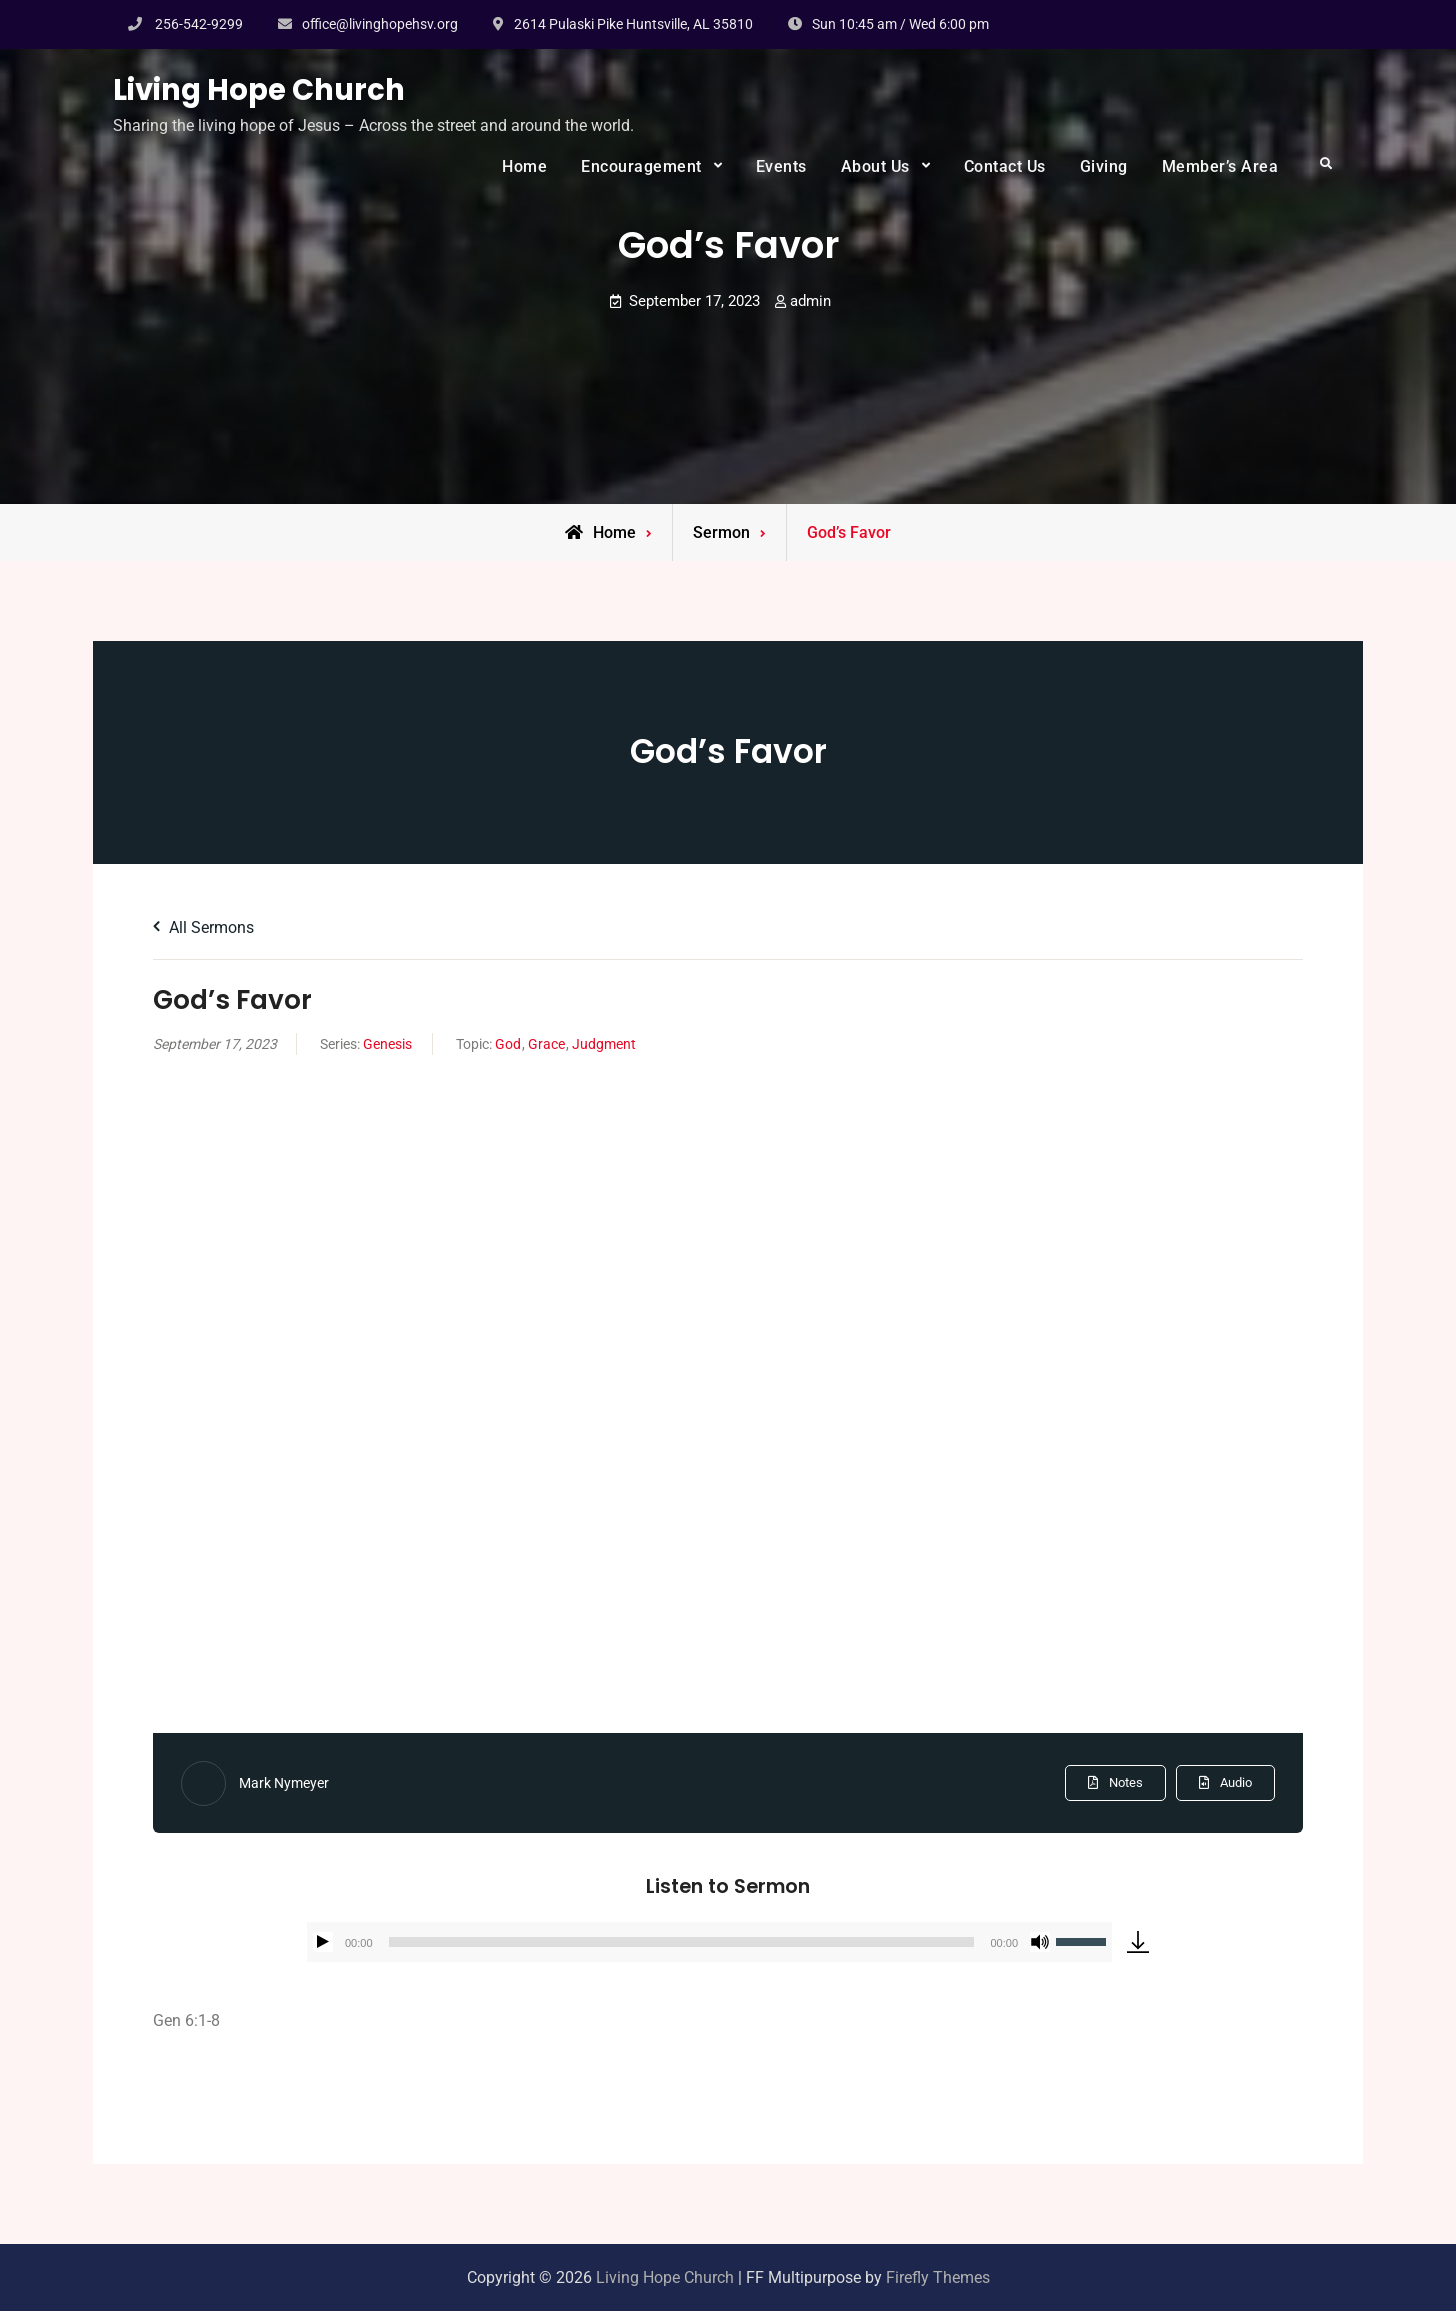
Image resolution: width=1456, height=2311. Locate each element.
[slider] (682, 1942)
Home (524, 166)
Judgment (604, 1044)
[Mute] (1040, 1942)
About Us (875, 166)
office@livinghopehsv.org (380, 24)
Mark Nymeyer (284, 1783)
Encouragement (641, 166)
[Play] (323, 1942)
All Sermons (203, 927)
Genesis (387, 1044)
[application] (709, 1942)
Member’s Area (1220, 166)
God (508, 1044)
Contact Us (1005, 166)
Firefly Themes (938, 2277)
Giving (1104, 166)
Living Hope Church (259, 90)
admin (810, 301)
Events (781, 166)
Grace (546, 1044)
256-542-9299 (199, 24)
